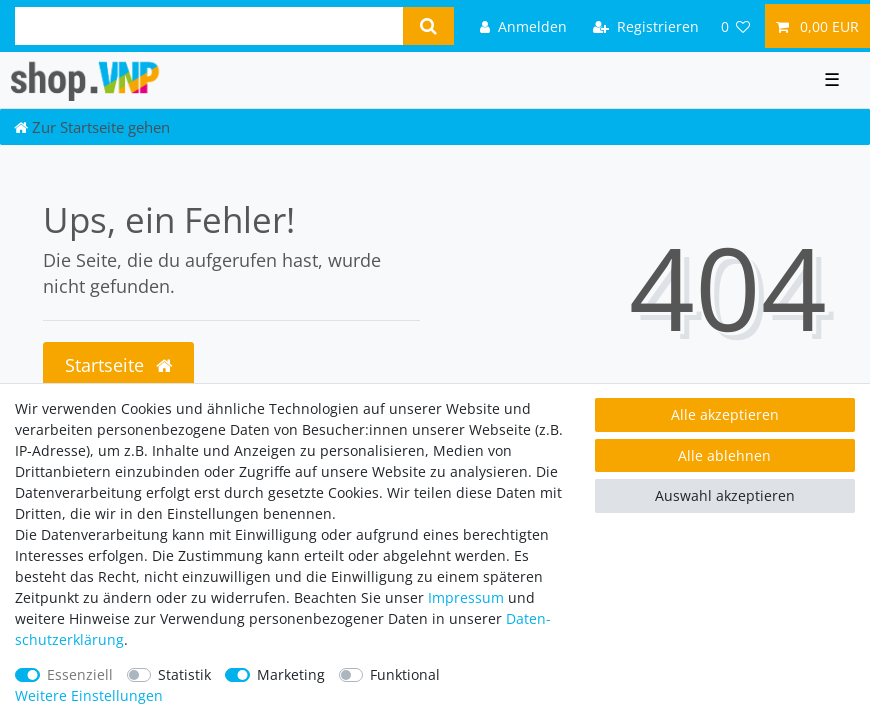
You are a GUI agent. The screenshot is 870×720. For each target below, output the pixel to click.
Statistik (184, 674)
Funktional (405, 674)
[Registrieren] (646, 25)
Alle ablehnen (724, 455)
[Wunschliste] (736, 25)
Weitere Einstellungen (89, 695)
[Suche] (428, 26)
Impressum (466, 597)
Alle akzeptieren (725, 414)
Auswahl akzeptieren (725, 495)
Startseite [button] (118, 365)
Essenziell (80, 674)
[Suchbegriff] (209, 26)
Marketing (291, 674)
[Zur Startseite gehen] (92, 127)
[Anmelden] (523, 25)
